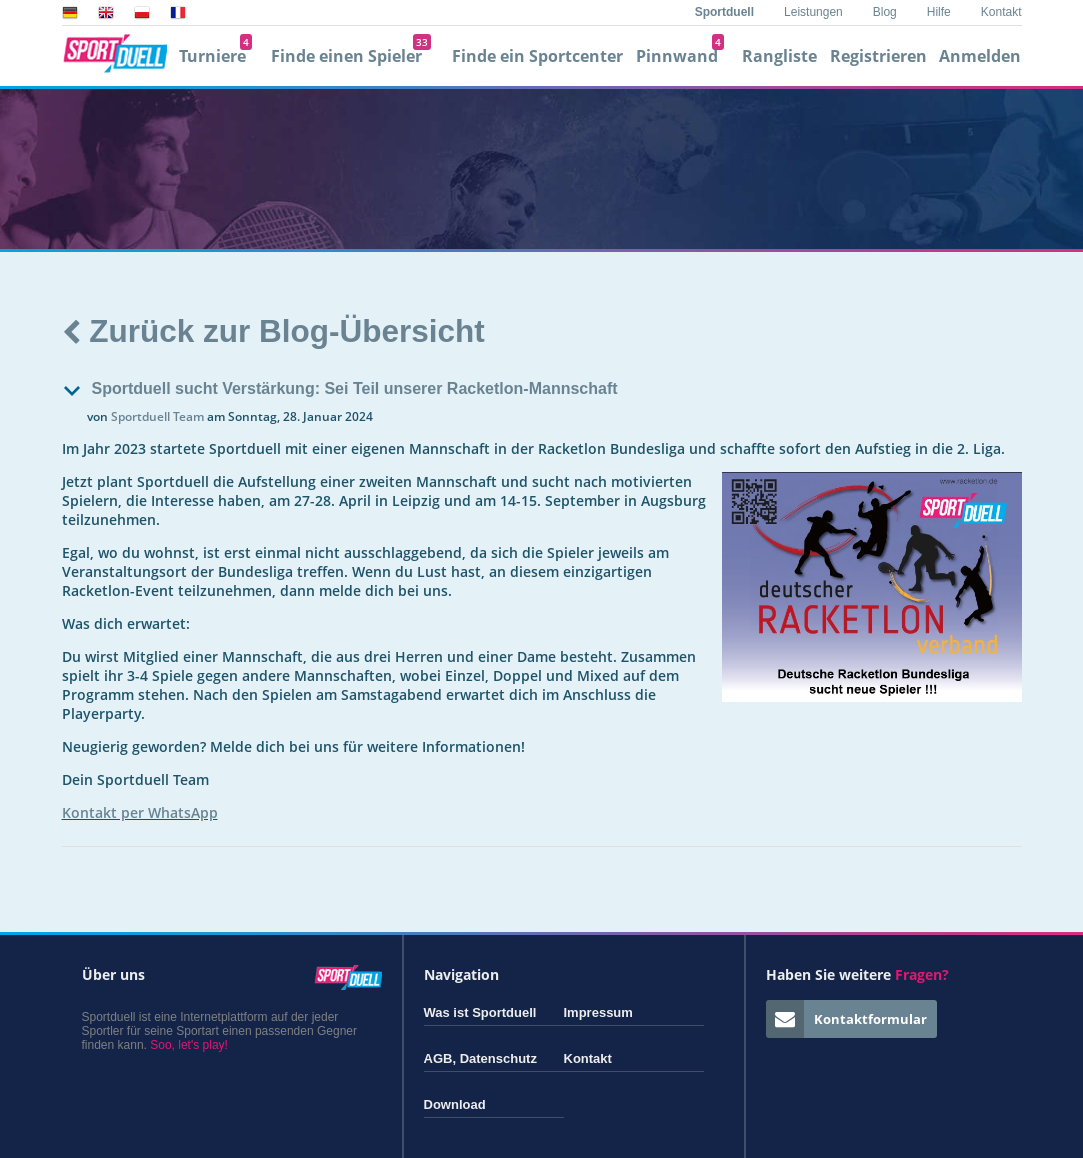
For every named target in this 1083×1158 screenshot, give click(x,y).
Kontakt (1001, 12)
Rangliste (779, 56)
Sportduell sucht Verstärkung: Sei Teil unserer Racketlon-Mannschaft (355, 388)
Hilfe (939, 12)
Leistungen (813, 12)
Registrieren (878, 56)
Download (455, 1104)
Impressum (598, 1012)
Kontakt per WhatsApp (140, 812)
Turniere (215, 56)
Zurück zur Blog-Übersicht (273, 331)
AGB (438, 1058)
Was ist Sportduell (480, 1012)
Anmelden (980, 56)
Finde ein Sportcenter (537, 56)
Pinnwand (680, 56)
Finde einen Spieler (351, 56)
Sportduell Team (157, 416)
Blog (885, 12)
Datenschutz (498, 1058)
